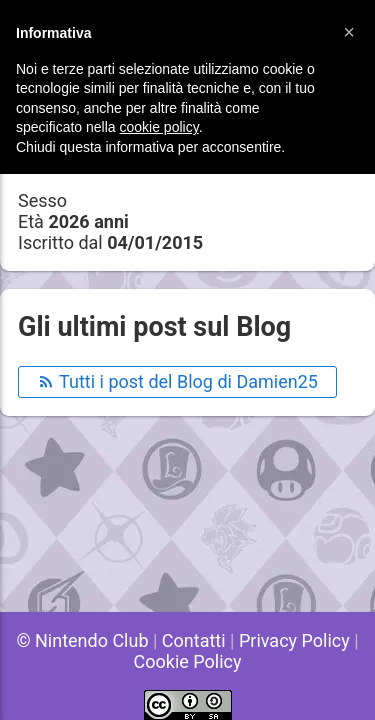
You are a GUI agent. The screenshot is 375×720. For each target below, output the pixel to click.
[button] (349, 32)
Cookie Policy (188, 661)
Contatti (194, 640)
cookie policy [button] (159, 127)
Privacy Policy (294, 640)
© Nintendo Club (82, 640)
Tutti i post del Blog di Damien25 (177, 381)
